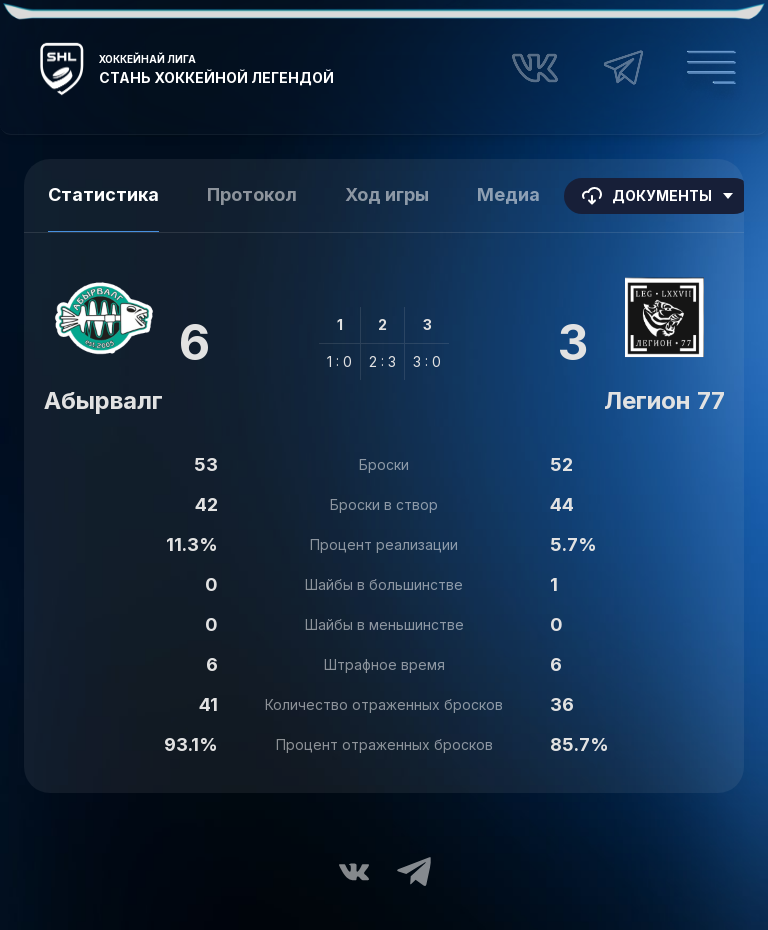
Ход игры (387, 194)
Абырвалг (103, 400)
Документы (658, 196)
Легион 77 (664, 400)
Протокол (252, 194)
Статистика (103, 194)
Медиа (508, 194)
